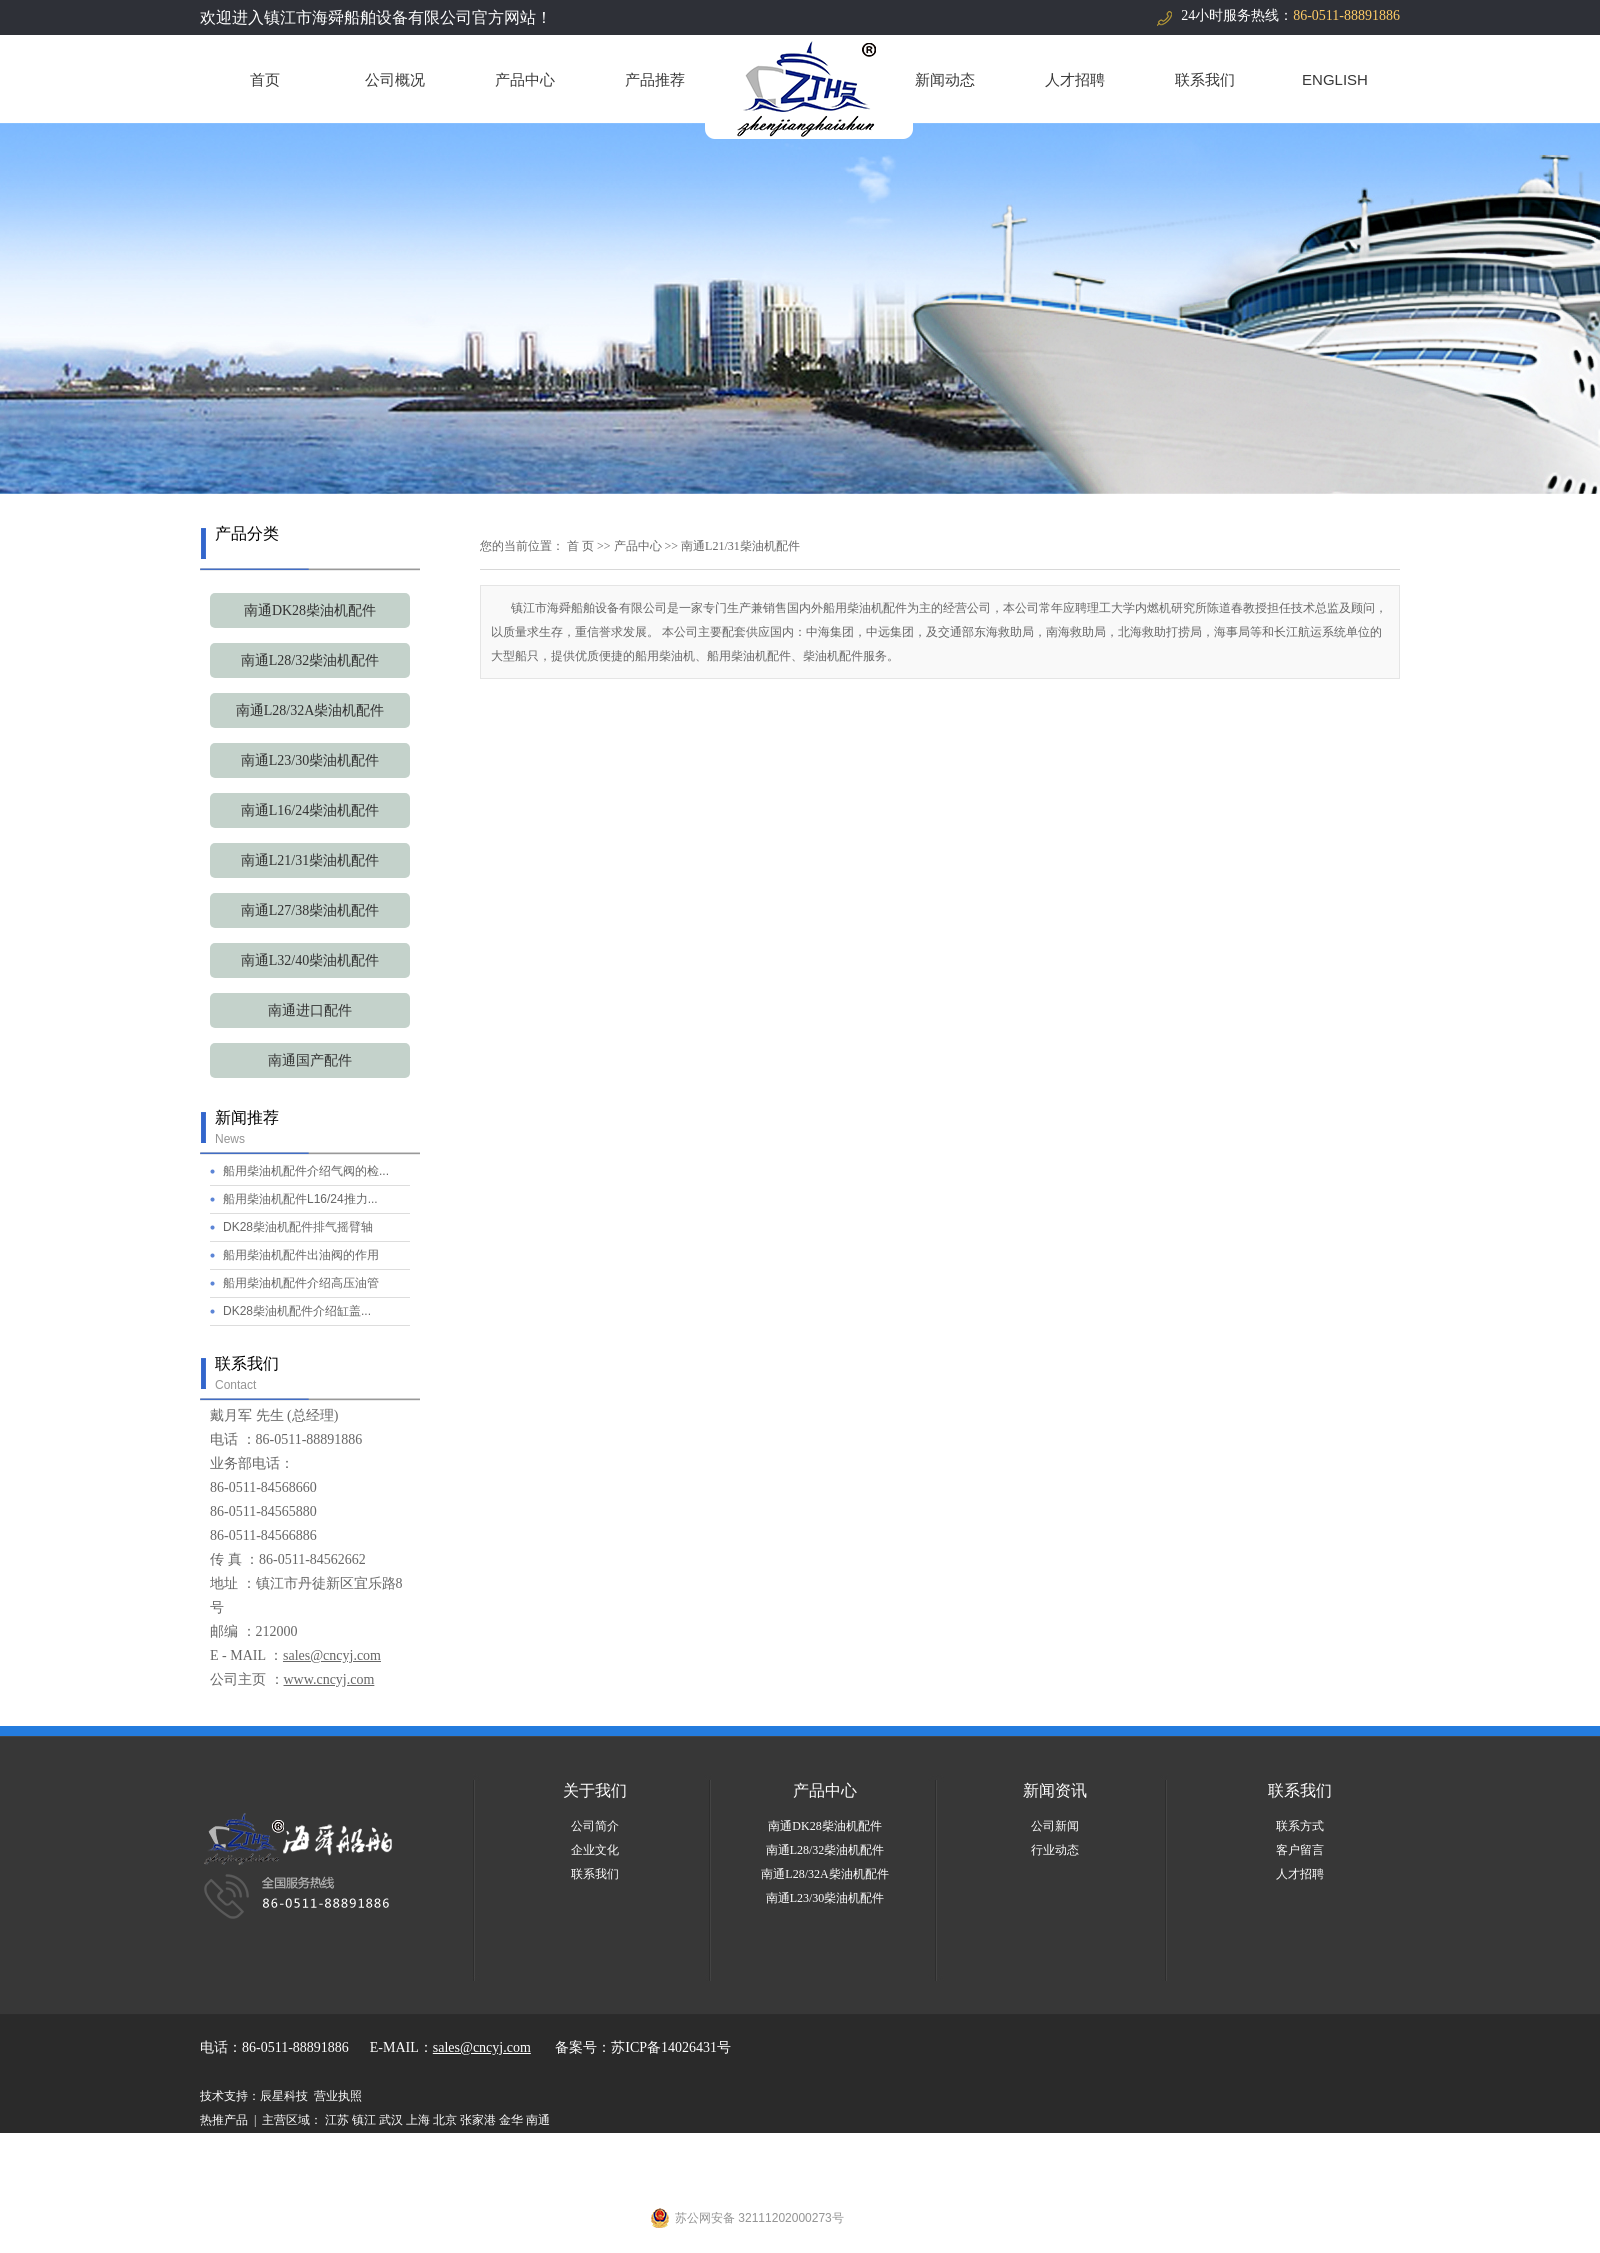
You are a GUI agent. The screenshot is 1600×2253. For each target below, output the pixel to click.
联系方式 (1300, 1826)
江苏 (337, 2120)
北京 (445, 2120)
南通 (538, 2120)
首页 (265, 79)
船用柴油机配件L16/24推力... (300, 1199)
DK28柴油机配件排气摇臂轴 (298, 1227)
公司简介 (595, 1826)
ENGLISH (1335, 79)
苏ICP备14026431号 (671, 2047)
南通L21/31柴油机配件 (310, 860)
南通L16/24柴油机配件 (310, 810)
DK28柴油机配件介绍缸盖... (297, 1311)
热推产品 (224, 2120)
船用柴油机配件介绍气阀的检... (306, 1171)
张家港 (478, 2120)
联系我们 (1205, 79)
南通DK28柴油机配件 (310, 610)
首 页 (580, 546)
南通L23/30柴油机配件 (310, 760)
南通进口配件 (310, 1010)
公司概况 (395, 79)
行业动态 (1055, 1850)
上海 (418, 2120)
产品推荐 (655, 79)
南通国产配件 (310, 1060)
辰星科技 (284, 2096)
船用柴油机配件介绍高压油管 (301, 1283)
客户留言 (1300, 1850)
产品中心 (525, 79)
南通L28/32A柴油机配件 (310, 710)
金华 (511, 2120)
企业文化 (595, 1850)
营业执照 (338, 2096)
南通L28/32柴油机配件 (310, 660)
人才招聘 (1075, 79)
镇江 (364, 2120)
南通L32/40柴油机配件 (310, 960)
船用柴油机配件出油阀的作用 (301, 1255)
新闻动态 (945, 79)
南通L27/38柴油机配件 (310, 910)
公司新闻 (1055, 1826)
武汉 (391, 2120)
